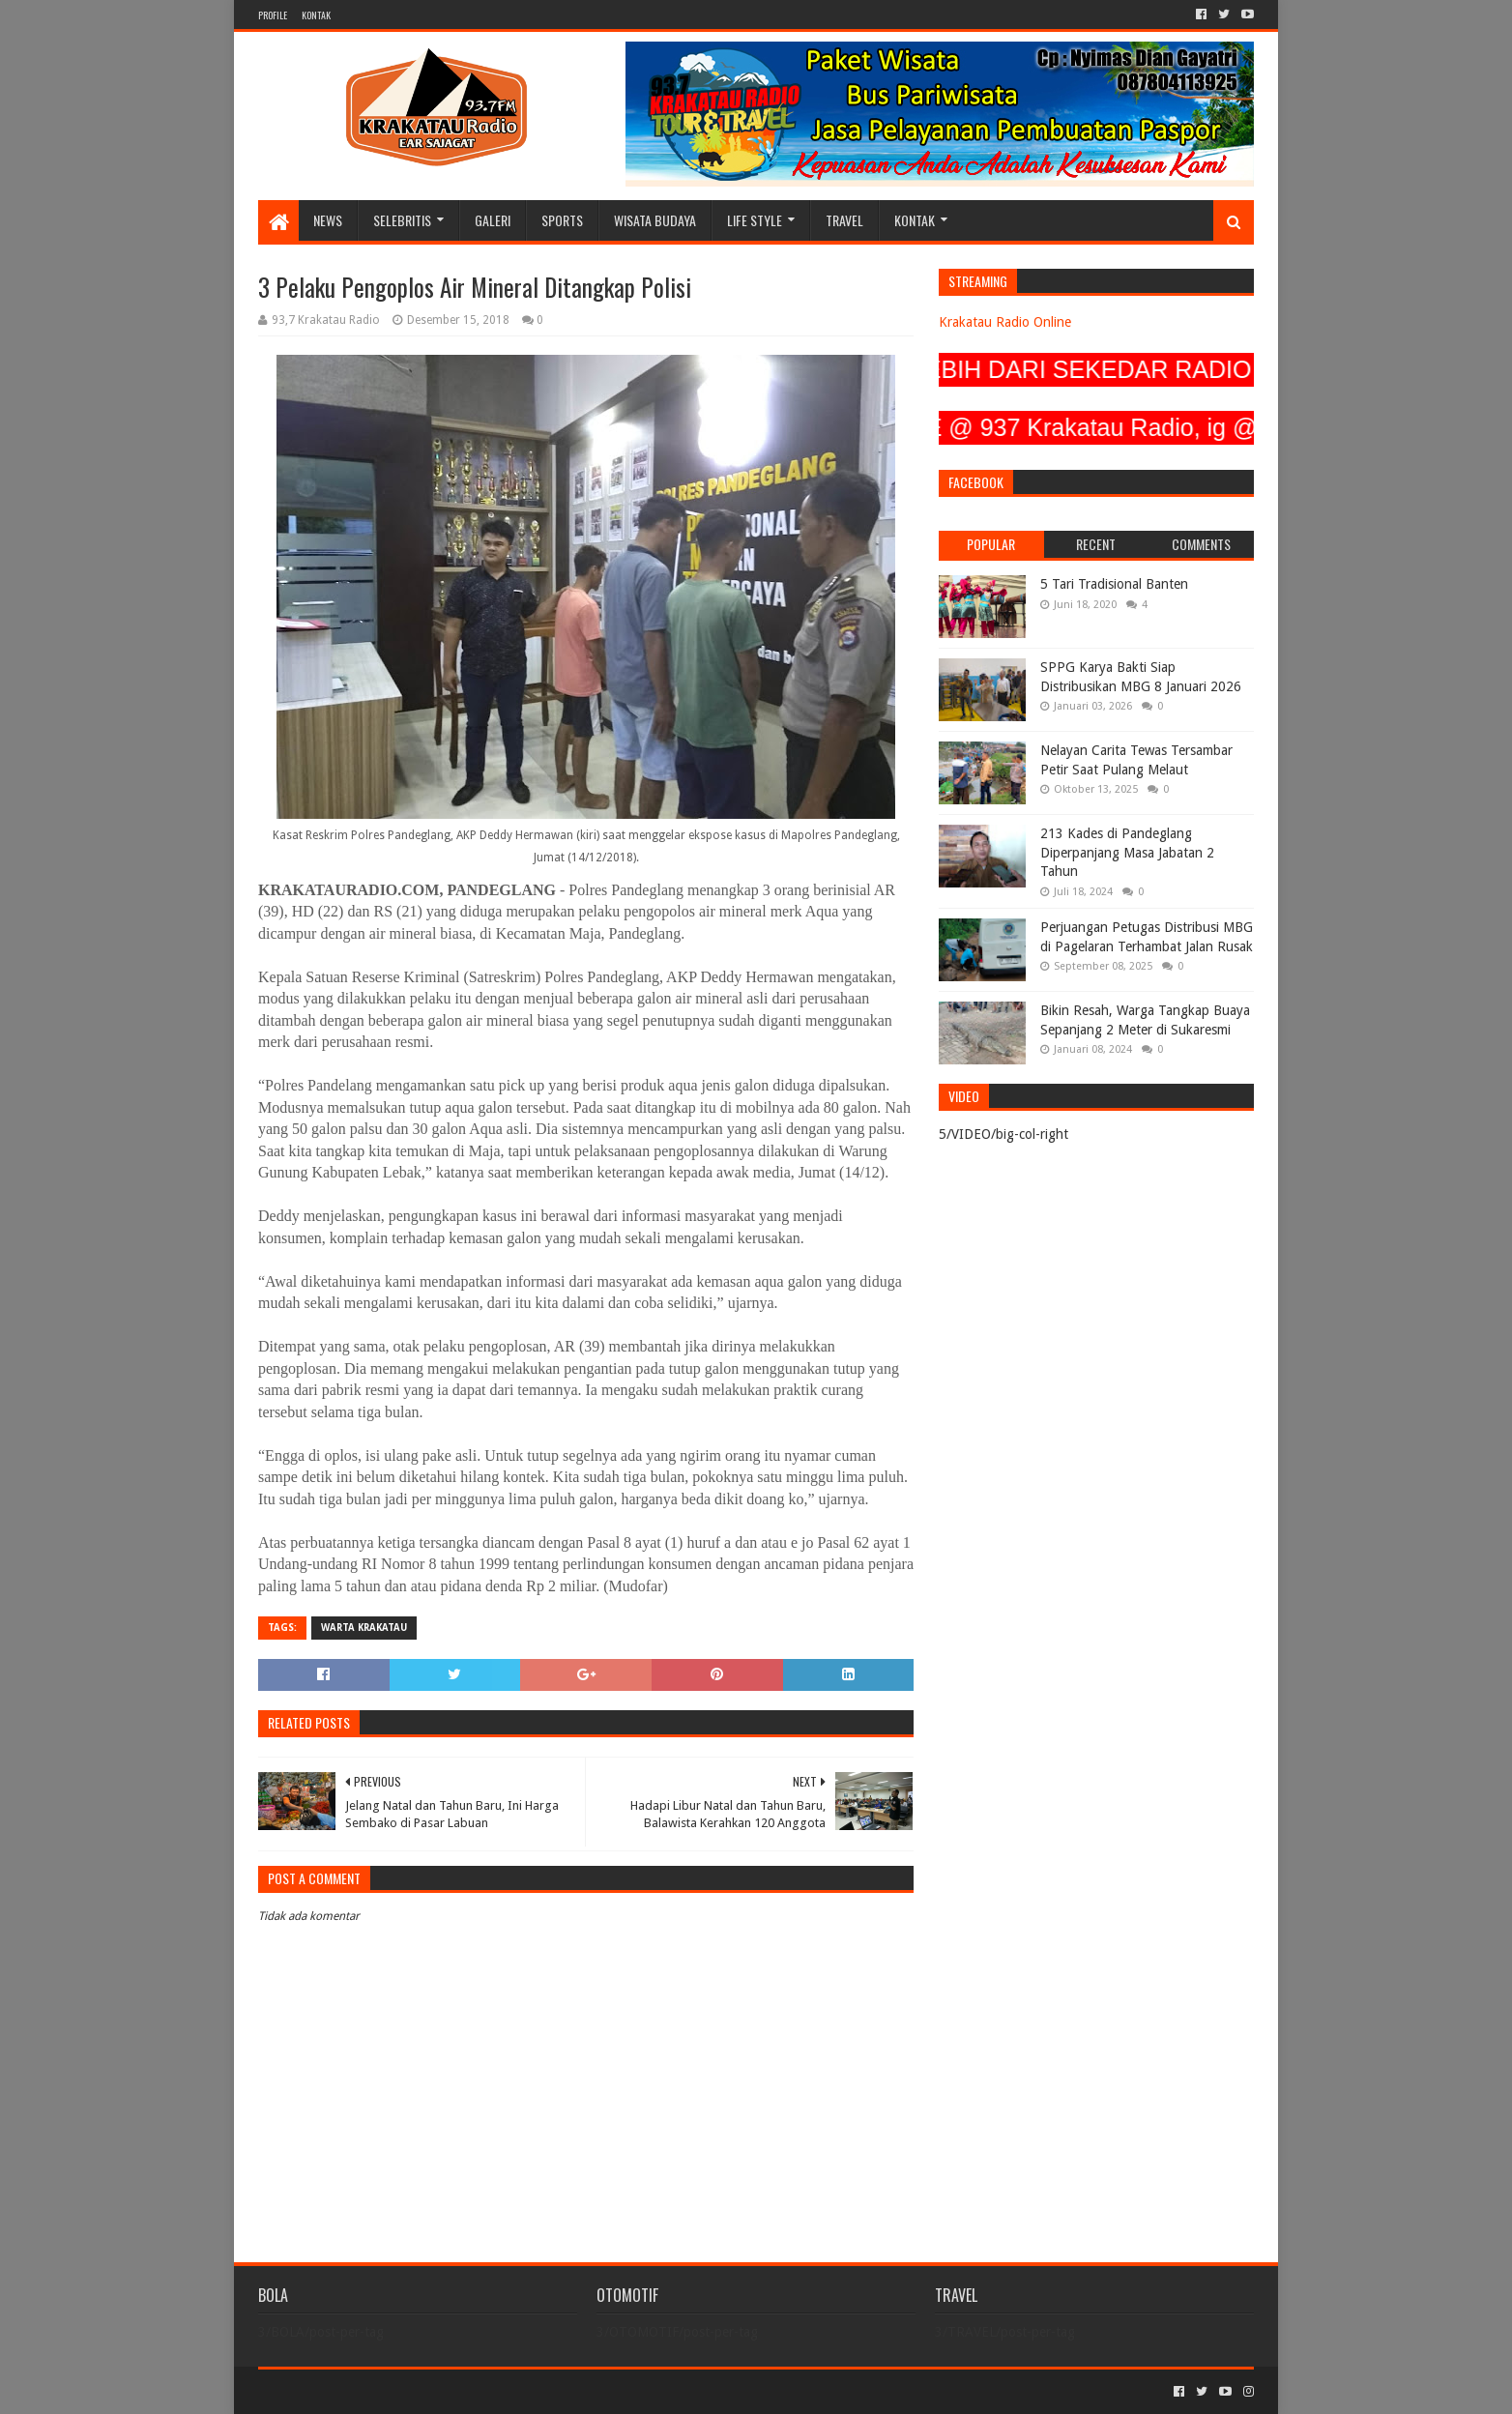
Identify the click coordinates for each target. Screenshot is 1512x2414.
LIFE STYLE (754, 220)
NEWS (327, 220)
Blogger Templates (476, 2391)
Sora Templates (365, 2391)
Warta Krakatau (364, 1627)
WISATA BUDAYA (655, 220)
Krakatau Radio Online (1005, 322)
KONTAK (316, 15)
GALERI (492, 220)
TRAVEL (844, 220)
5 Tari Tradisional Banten (1114, 584)
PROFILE (272, 15)
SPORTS (562, 220)
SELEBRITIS (402, 220)
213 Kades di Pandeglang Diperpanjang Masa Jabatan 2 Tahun (1127, 852)
